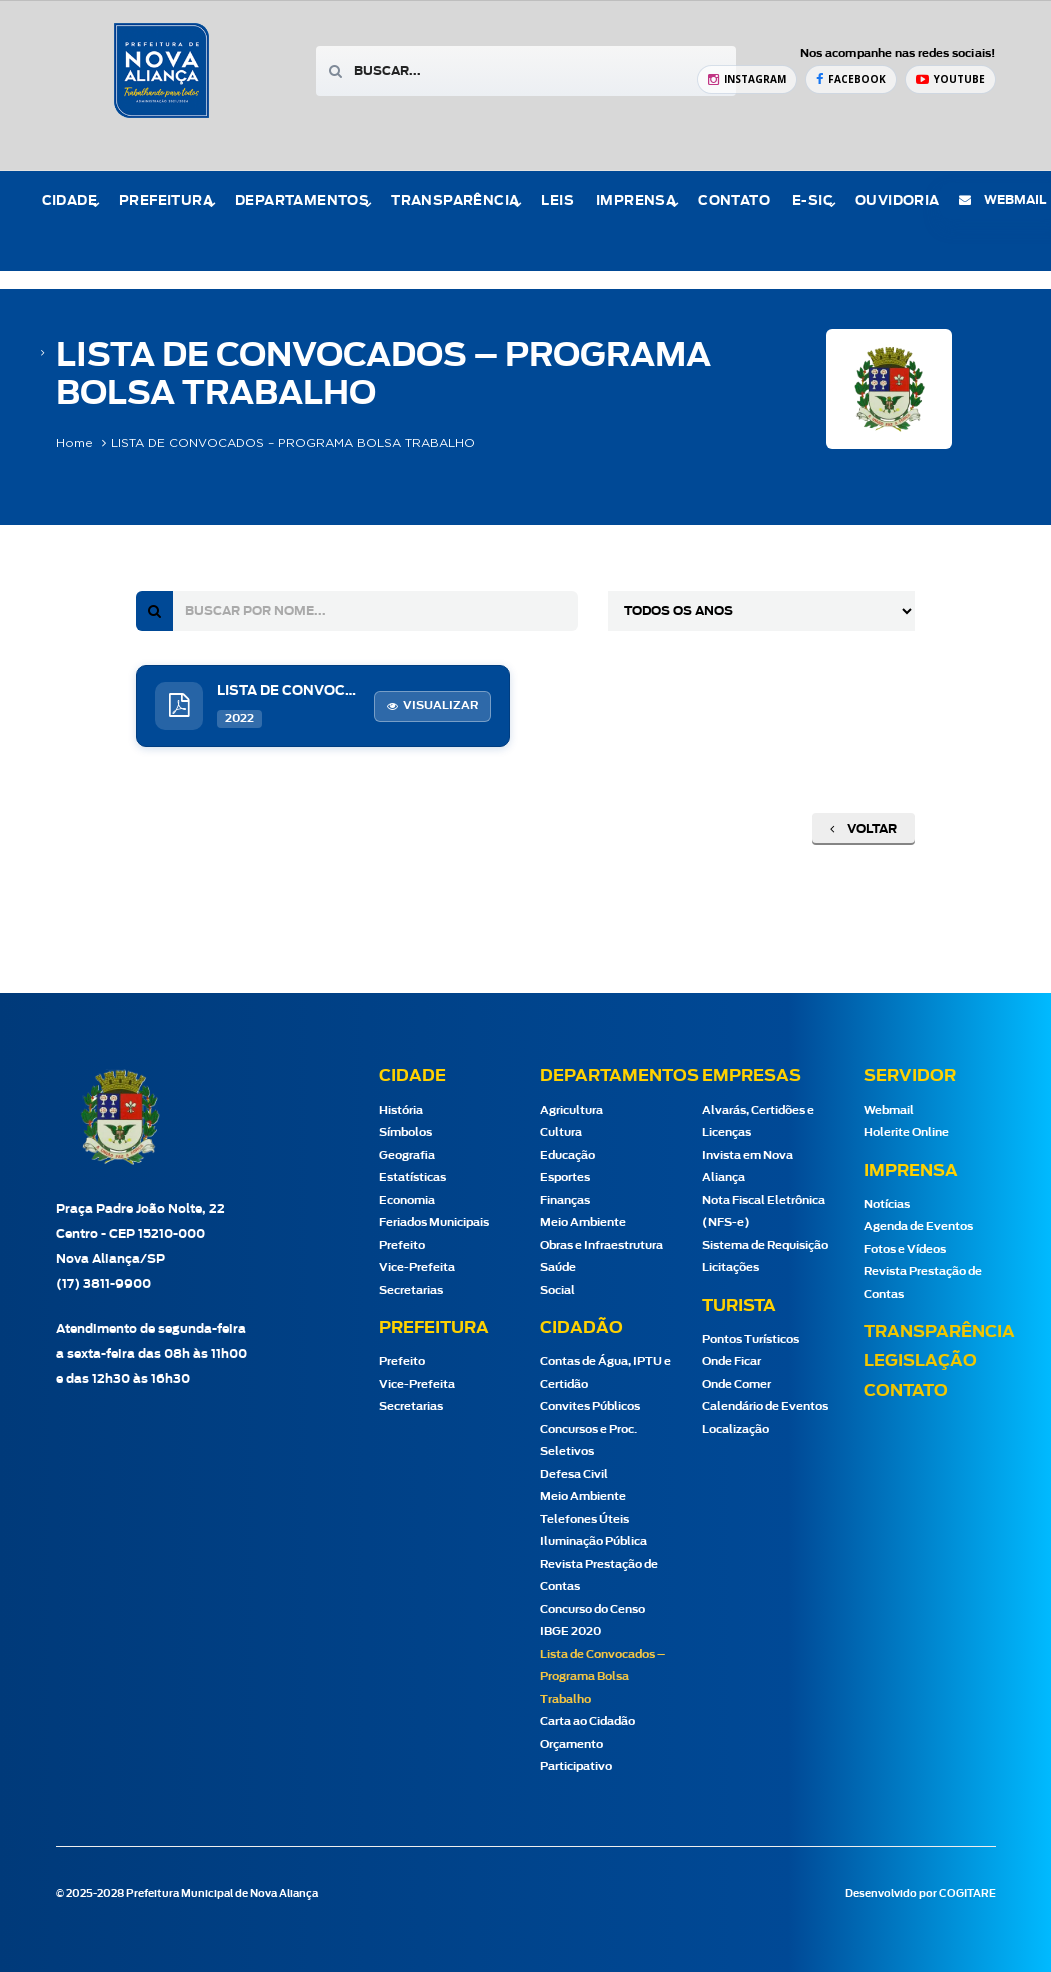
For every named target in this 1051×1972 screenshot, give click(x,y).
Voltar (863, 829)
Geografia (407, 1155)
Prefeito (402, 1245)
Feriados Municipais (434, 1222)
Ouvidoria (897, 201)
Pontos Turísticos (750, 1339)
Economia (407, 1200)
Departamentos (302, 201)
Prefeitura (166, 201)
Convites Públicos (590, 1406)
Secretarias (411, 1290)
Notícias (887, 1204)
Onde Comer (736, 1384)
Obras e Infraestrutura (601, 1245)
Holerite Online (906, 1132)
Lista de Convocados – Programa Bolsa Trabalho (602, 1677)
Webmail (889, 1110)
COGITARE (967, 1894)
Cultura (561, 1132)
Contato (734, 201)
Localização (735, 1429)
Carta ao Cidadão (587, 1721)
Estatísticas (412, 1177)
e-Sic (812, 201)
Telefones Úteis (584, 1519)
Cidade (69, 201)
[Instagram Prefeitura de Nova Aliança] (747, 79)
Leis (557, 201)
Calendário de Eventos (765, 1406)
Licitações (730, 1267)
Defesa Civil (574, 1474)
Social (557, 1290)
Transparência (455, 201)
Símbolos (405, 1132)
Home (74, 443)
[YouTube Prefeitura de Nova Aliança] (950, 79)
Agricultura (571, 1110)
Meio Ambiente (583, 1222)
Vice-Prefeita (417, 1267)
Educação (567, 1155)
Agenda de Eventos (918, 1226)
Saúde (558, 1267)
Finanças (565, 1200)
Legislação (920, 1361)
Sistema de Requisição (765, 1245)
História (401, 1110)
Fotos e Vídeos (905, 1249)
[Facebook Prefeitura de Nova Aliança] (851, 79)
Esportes (565, 1177)
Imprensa (636, 201)
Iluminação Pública (593, 1541)
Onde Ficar (731, 1361)
